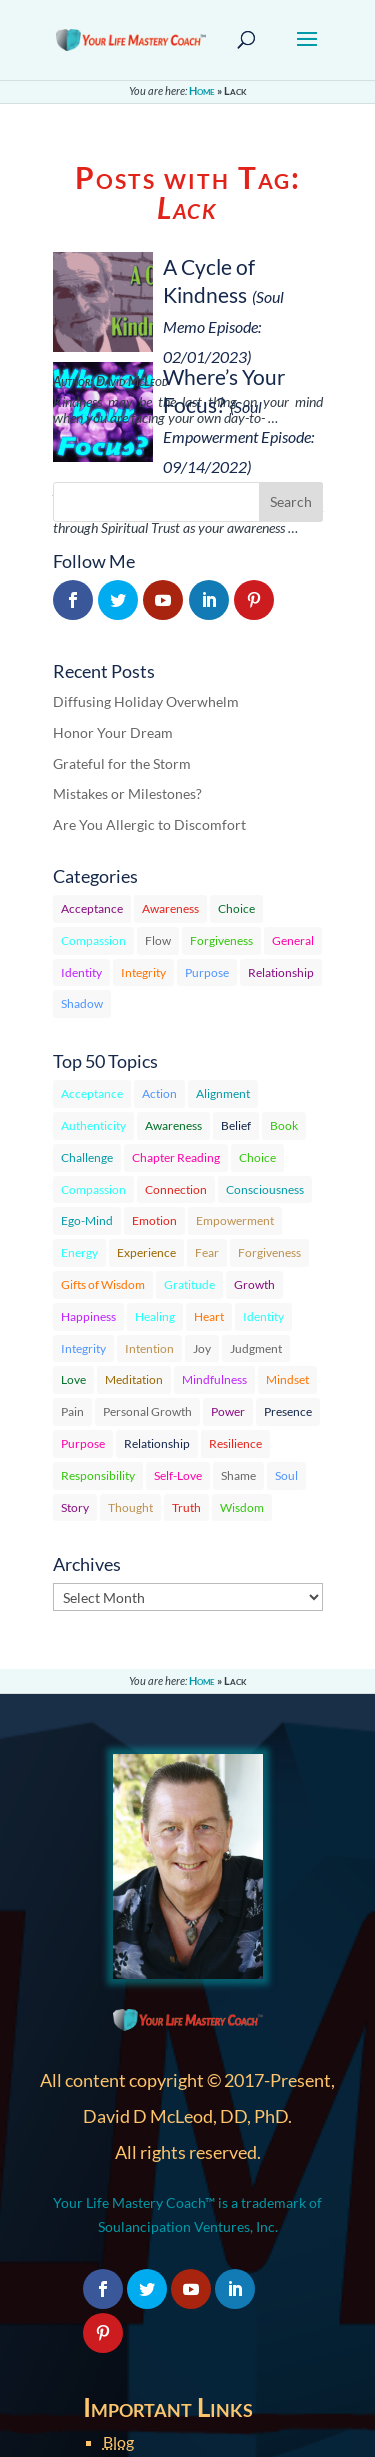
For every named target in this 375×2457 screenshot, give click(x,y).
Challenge (87, 1157)
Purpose (207, 972)
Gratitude (189, 1284)
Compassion (93, 940)
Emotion (154, 1220)
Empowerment (235, 1220)
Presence (288, 1411)
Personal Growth (147, 1411)
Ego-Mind (87, 1220)
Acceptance (92, 908)
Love (73, 1379)
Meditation (134, 1379)
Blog (118, 2204)
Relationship (281, 972)
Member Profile (157, 2252)
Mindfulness (214, 1379)
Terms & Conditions (170, 2348)
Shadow (82, 1003)
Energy (79, 1252)
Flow (158, 940)
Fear (207, 1252)
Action (159, 1093)
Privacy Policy (151, 2324)
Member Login (153, 2228)
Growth (254, 1284)
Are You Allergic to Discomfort (149, 824)
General (293, 940)
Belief (236, 1125)
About (125, 2276)
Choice (236, 908)
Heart (209, 1316)
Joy (202, 1348)
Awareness (170, 908)
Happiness (88, 1316)
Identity (81, 972)
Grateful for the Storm (122, 763)
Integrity (143, 972)
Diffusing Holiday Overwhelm (146, 701)
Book (284, 1125)
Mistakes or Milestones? (127, 793)
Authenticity (93, 1125)
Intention (149, 1348)
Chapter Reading (176, 1157)
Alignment (223, 1093)
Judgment (256, 1348)
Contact (131, 2300)
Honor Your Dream (113, 732)
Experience (146, 1252)
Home (202, 90)
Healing (155, 1316)
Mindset (287, 1379)
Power (228, 1411)
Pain (72, 1411)
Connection (176, 1189)
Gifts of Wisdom (103, 1284)
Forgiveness (221, 940)
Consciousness (265, 1189)
